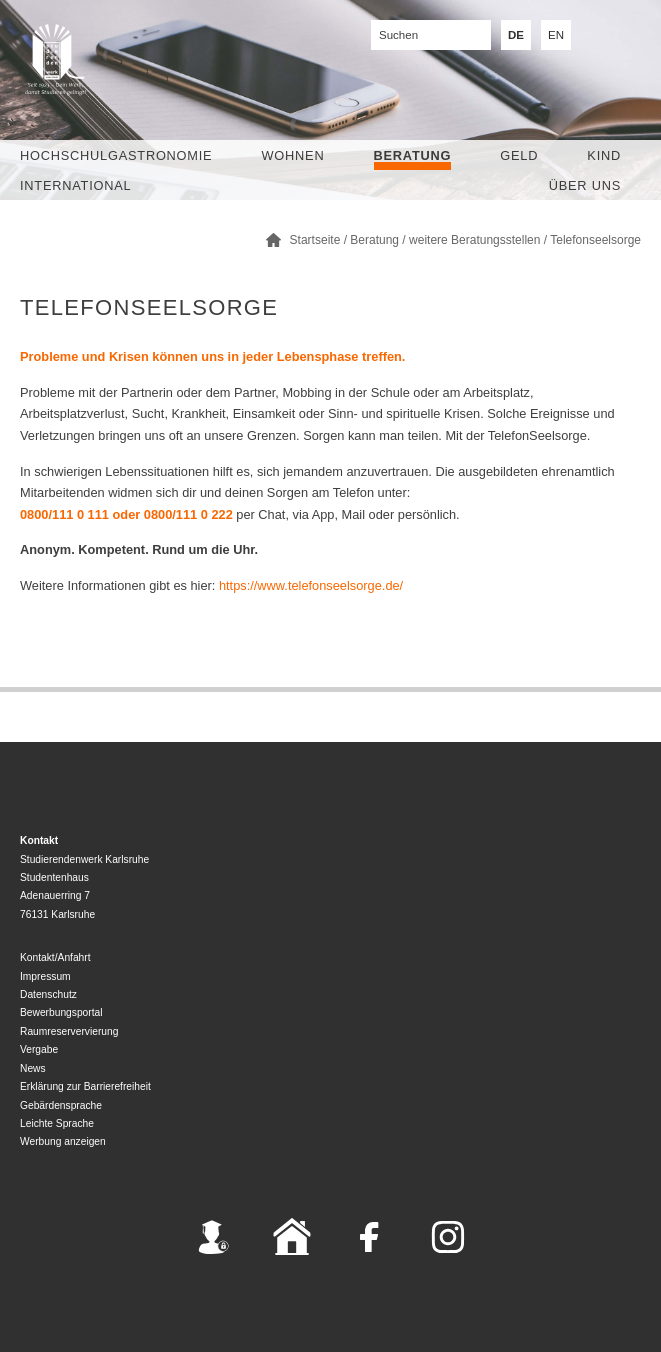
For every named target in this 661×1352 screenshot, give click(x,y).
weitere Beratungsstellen (474, 240)
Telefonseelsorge (595, 240)
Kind (604, 155)
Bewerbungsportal (61, 1012)
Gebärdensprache (61, 1105)
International (75, 185)
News (33, 1068)
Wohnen (293, 155)
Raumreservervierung (69, 1031)
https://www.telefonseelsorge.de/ (311, 585)
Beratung (413, 155)
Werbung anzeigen (63, 1141)
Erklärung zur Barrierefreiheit (85, 1086)
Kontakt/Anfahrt (55, 957)
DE (516, 35)
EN (556, 35)
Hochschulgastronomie (116, 155)
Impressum (45, 976)
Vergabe (39, 1049)
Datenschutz (48, 994)
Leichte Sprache (57, 1123)
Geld (519, 155)
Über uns (585, 185)
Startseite (315, 240)
